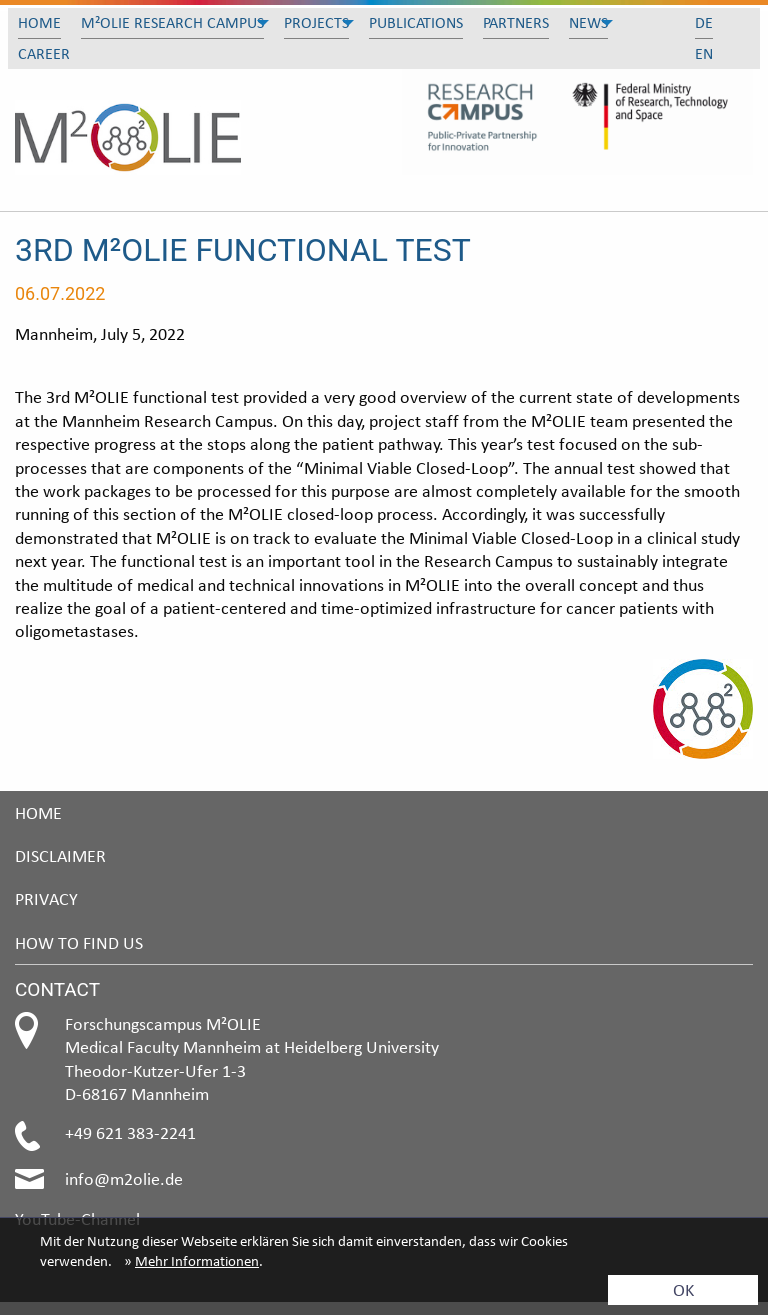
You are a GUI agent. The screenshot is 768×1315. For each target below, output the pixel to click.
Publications (416, 22)
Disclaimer (60, 855)
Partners (516, 22)
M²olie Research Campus (172, 22)
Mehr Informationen (197, 1261)
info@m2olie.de (124, 1178)
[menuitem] (39, 23)
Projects (316, 22)
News (588, 22)
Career (44, 53)
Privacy (46, 898)
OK (683, 1289)
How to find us (79, 942)
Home (39, 22)
